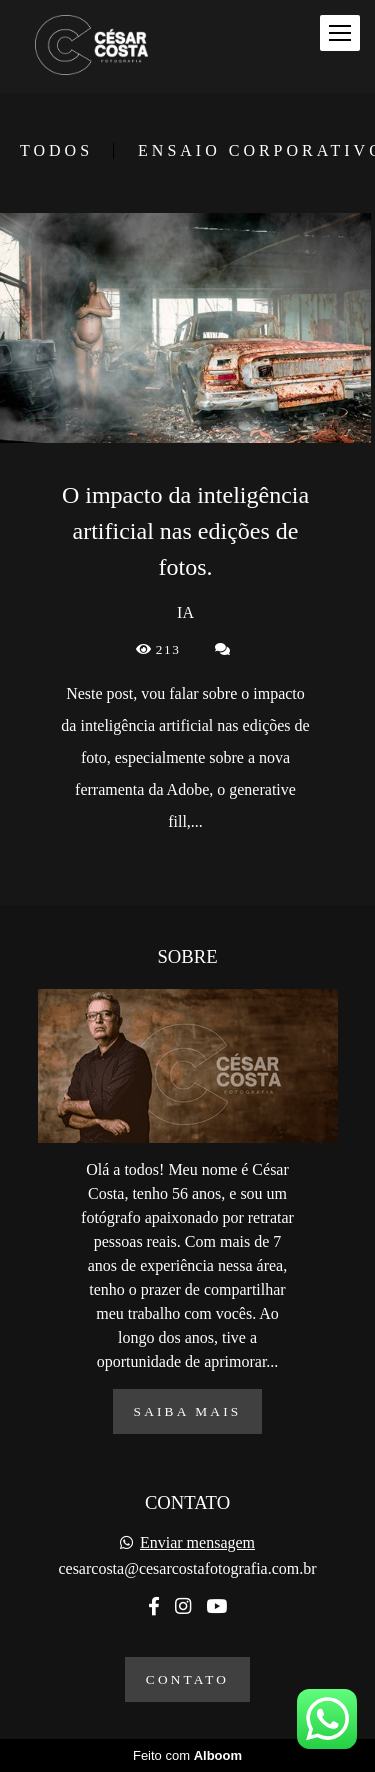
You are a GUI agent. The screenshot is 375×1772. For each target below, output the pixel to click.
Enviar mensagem (197, 1543)
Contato (187, 1679)
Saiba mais (188, 1411)
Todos (56, 151)
